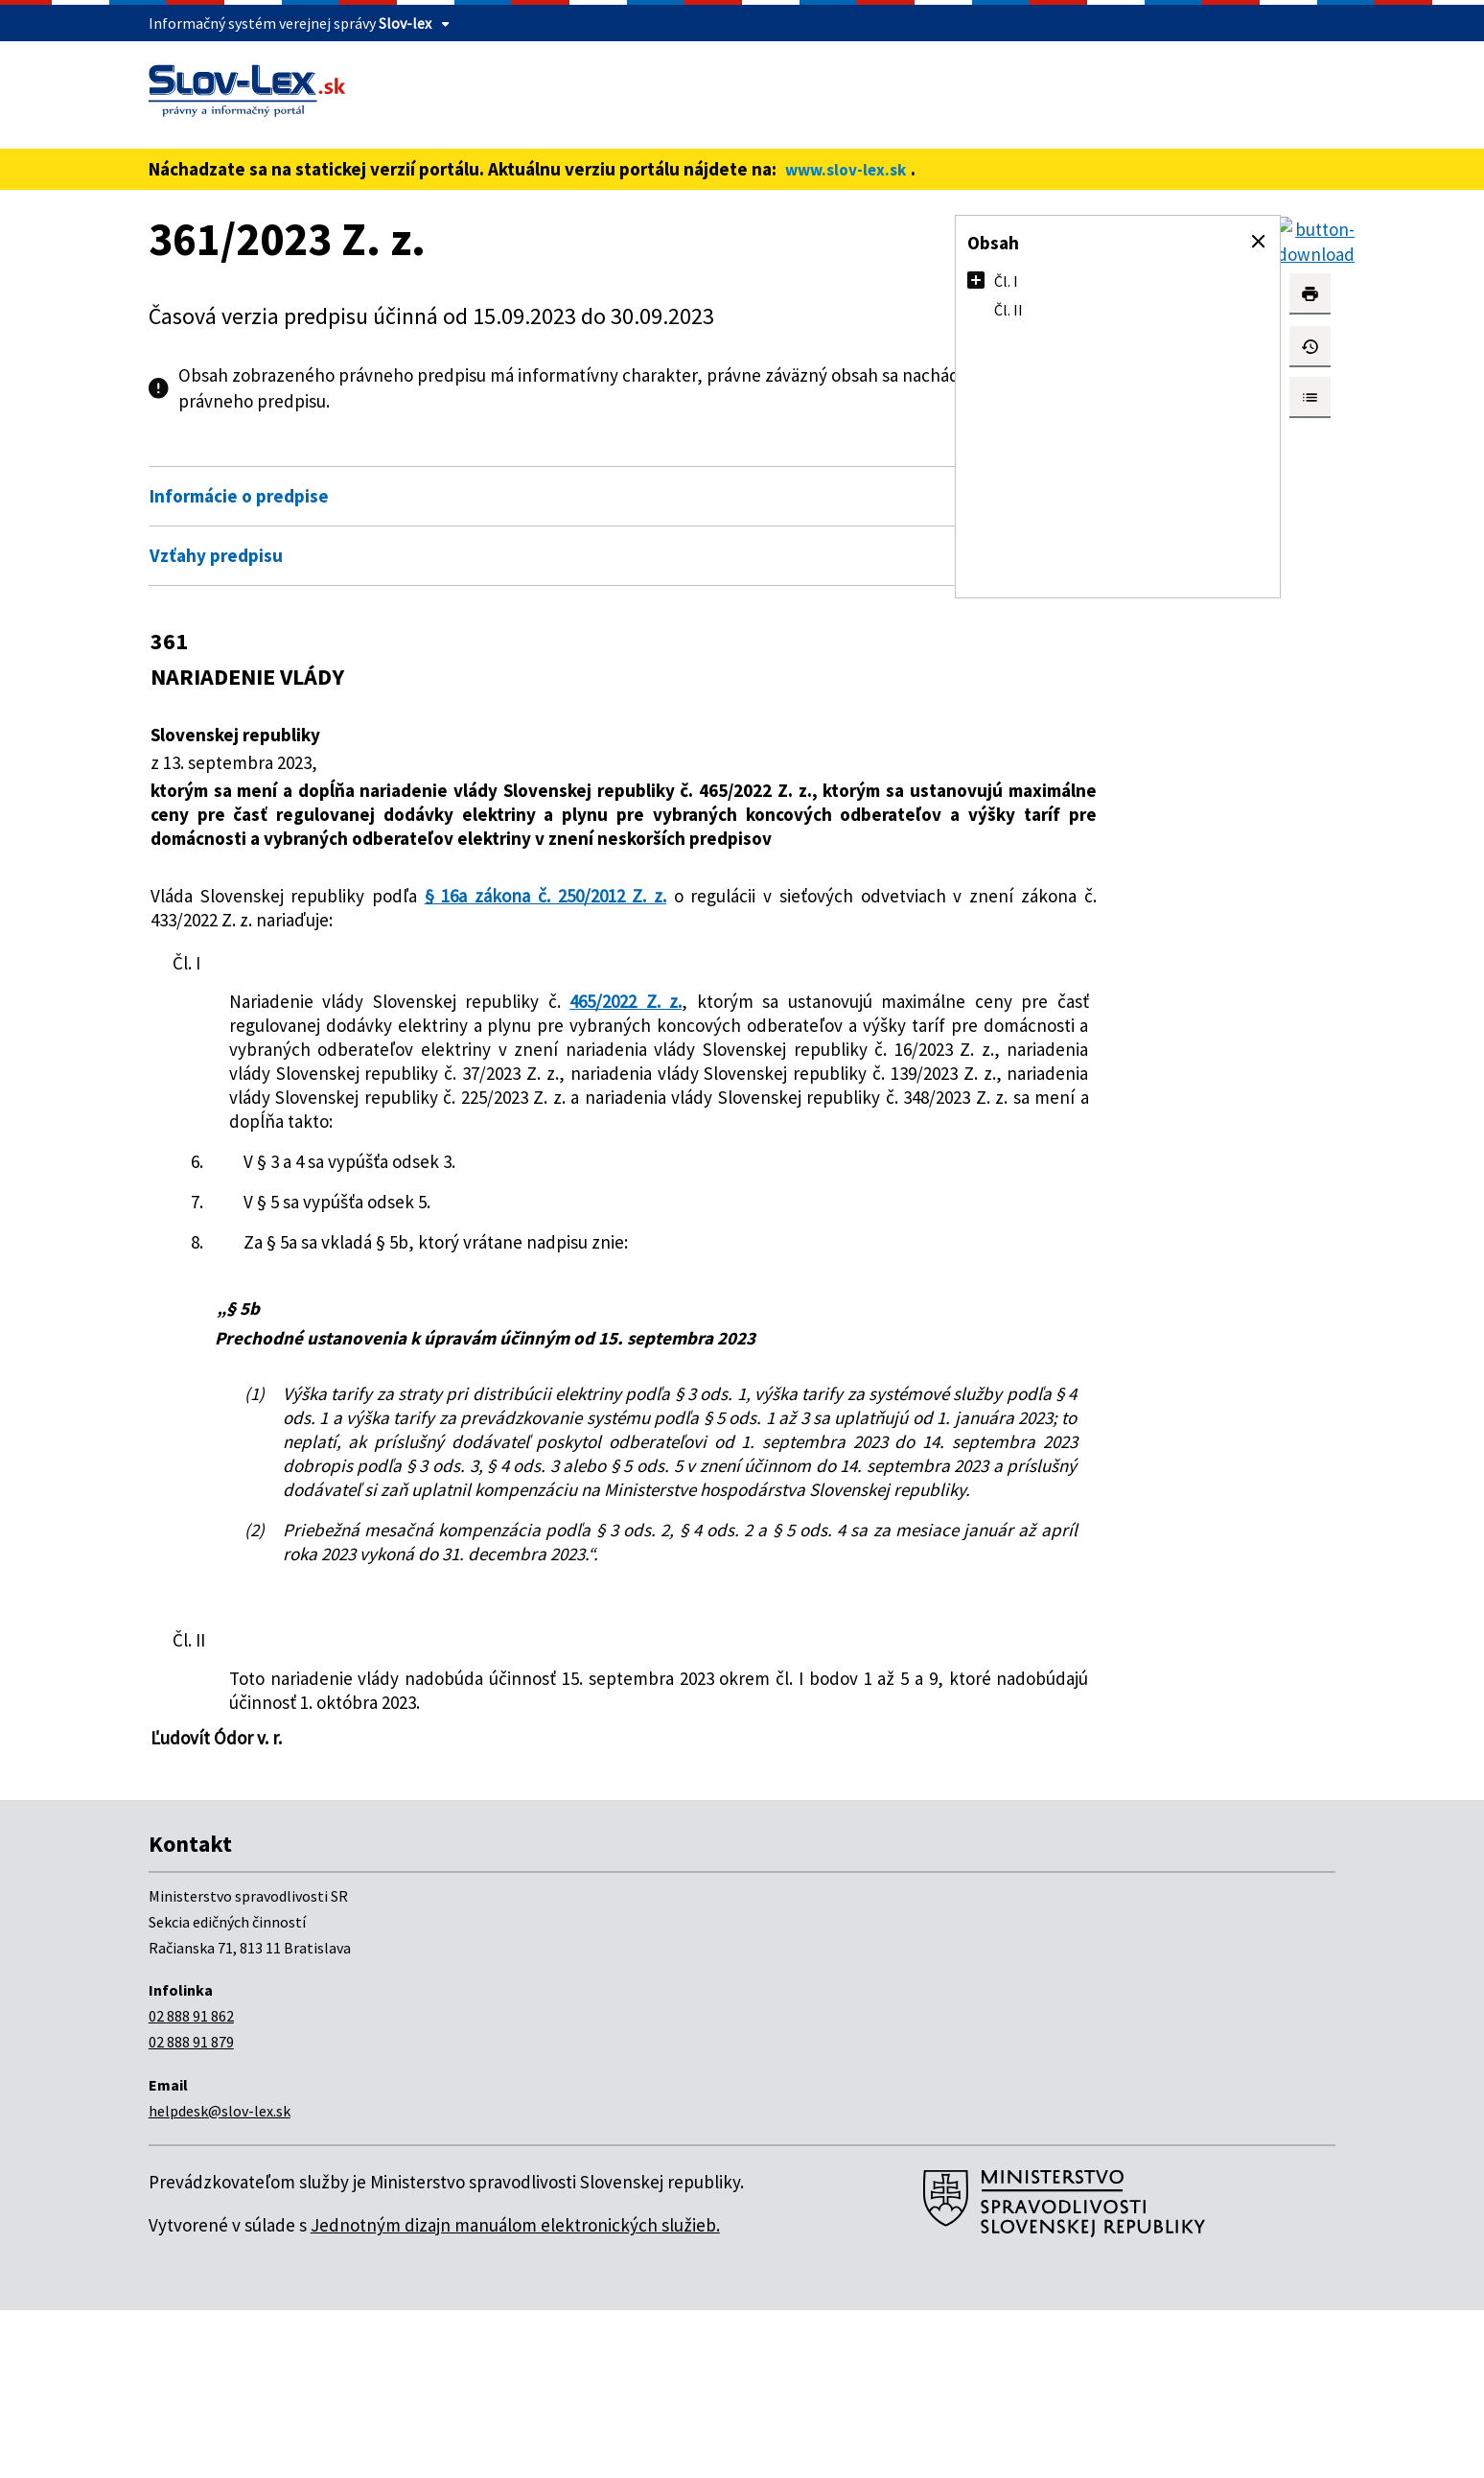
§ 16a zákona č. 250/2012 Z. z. (534, 919)
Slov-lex (405, 23)
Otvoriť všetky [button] (785, 454)
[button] (1258, 241)
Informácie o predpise (239, 495)
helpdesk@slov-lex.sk (219, 2278)
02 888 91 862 (191, 2183)
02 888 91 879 (191, 2209)
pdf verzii (376, 400)
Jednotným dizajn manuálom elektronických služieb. (515, 2392)
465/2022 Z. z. (596, 1025)
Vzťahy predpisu (216, 555)
